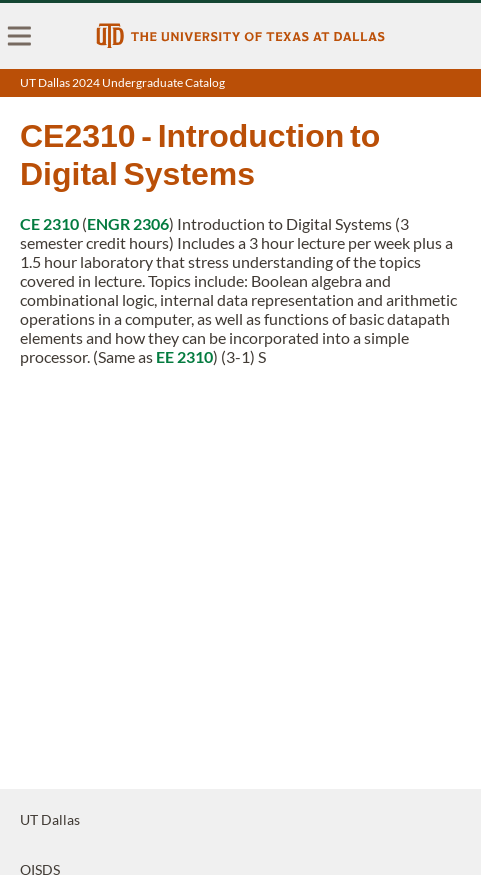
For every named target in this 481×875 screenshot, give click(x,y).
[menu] (20, 36)
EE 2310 (184, 356)
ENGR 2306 (128, 223)
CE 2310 (49, 223)
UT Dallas (50, 819)
